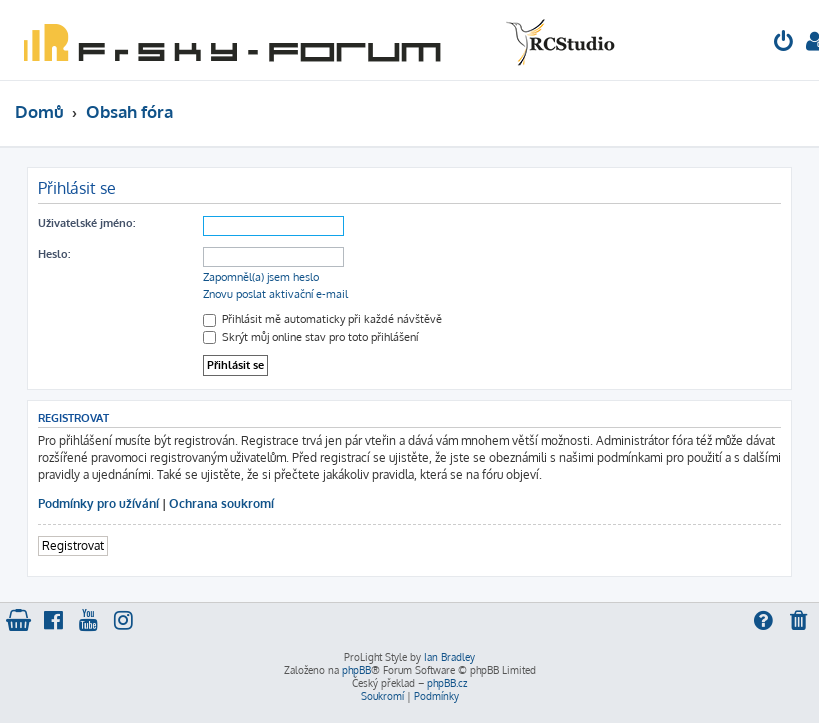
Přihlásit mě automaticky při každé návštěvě (322, 319)
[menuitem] (784, 43)
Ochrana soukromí (221, 503)
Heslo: (54, 254)
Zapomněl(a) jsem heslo (261, 277)
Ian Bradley (449, 657)
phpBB (356, 670)
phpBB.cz (447, 683)
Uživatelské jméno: (86, 223)
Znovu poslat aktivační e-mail (275, 294)
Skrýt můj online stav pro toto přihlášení (310, 337)
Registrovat (73, 545)
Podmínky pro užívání (98, 503)
